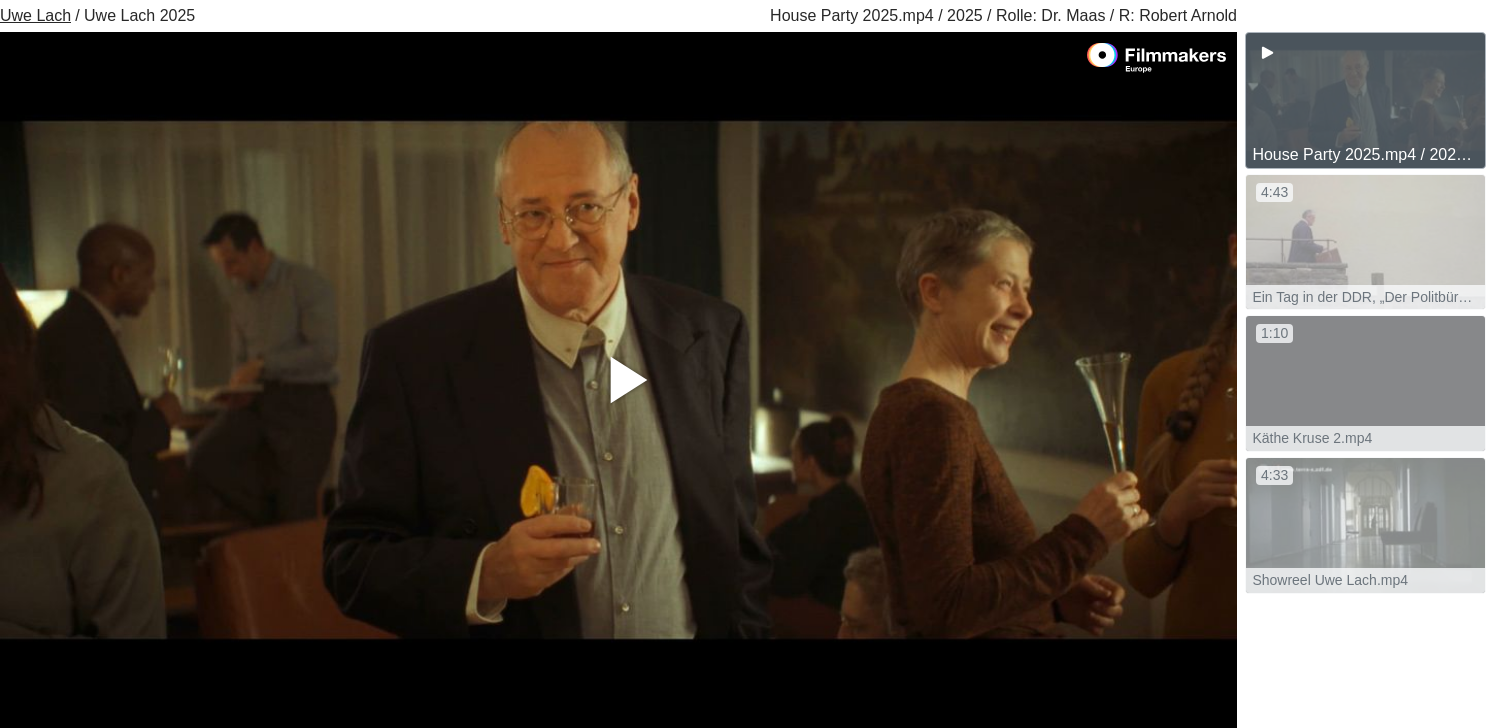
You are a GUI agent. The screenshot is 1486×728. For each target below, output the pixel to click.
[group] (1365, 100)
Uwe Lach (35, 15)
